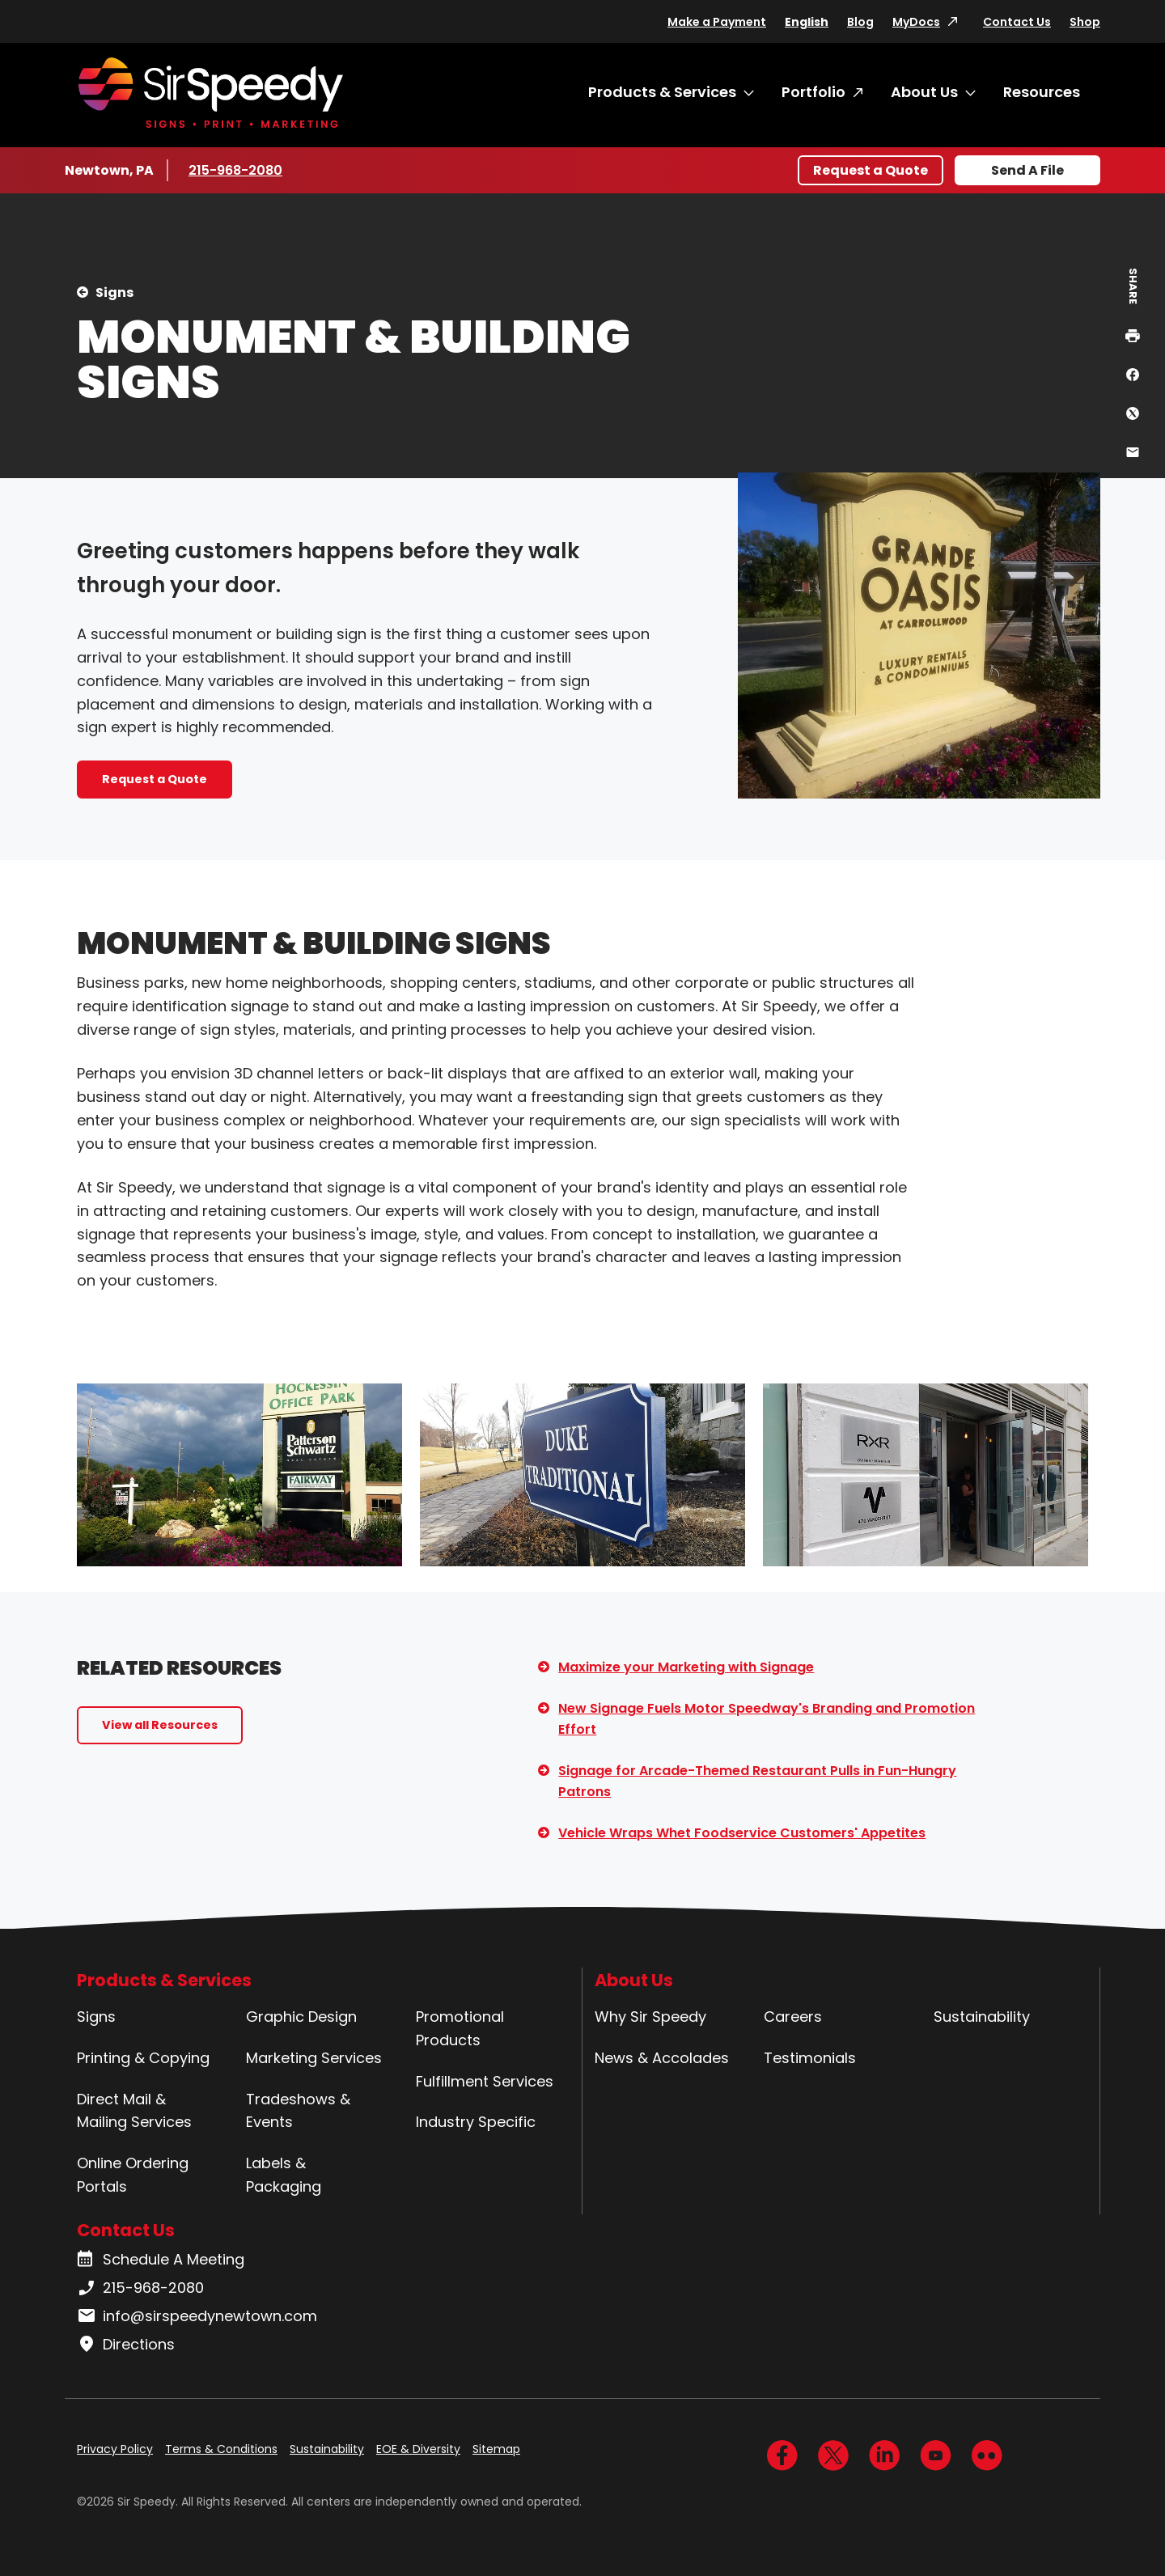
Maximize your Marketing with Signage (686, 1667)
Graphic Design (301, 2016)
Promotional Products (460, 2028)
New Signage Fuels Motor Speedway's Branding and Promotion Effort (766, 1719)
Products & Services (662, 92)
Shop (1085, 22)
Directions (126, 2344)
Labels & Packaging (283, 2175)
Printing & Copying (143, 2058)
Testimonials (810, 2058)
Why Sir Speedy (650, 2016)
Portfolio (813, 92)
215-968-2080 (237, 170)
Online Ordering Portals (133, 2175)
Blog (860, 22)
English (806, 22)
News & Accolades (662, 2058)
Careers (793, 2016)
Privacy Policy (115, 2449)
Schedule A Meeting (160, 2259)
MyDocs (916, 22)
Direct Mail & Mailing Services (134, 2111)
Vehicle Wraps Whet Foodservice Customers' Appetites (742, 1833)
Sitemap (496, 2449)
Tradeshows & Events (298, 2111)
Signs (114, 292)
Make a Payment (716, 22)
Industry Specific (476, 2122)
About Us (924, 92)
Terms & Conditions (221, 2449)
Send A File (1027, 170)
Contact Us (1017, 22)
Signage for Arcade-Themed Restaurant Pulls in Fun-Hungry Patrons (757, 1781)
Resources (1041, 92)
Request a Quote (870, 170)
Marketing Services (314, 2058)
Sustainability (982, 2016)
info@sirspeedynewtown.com (197, 2316)
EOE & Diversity (418, 2449)
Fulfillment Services (484, 2081)
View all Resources (160, 1725)
